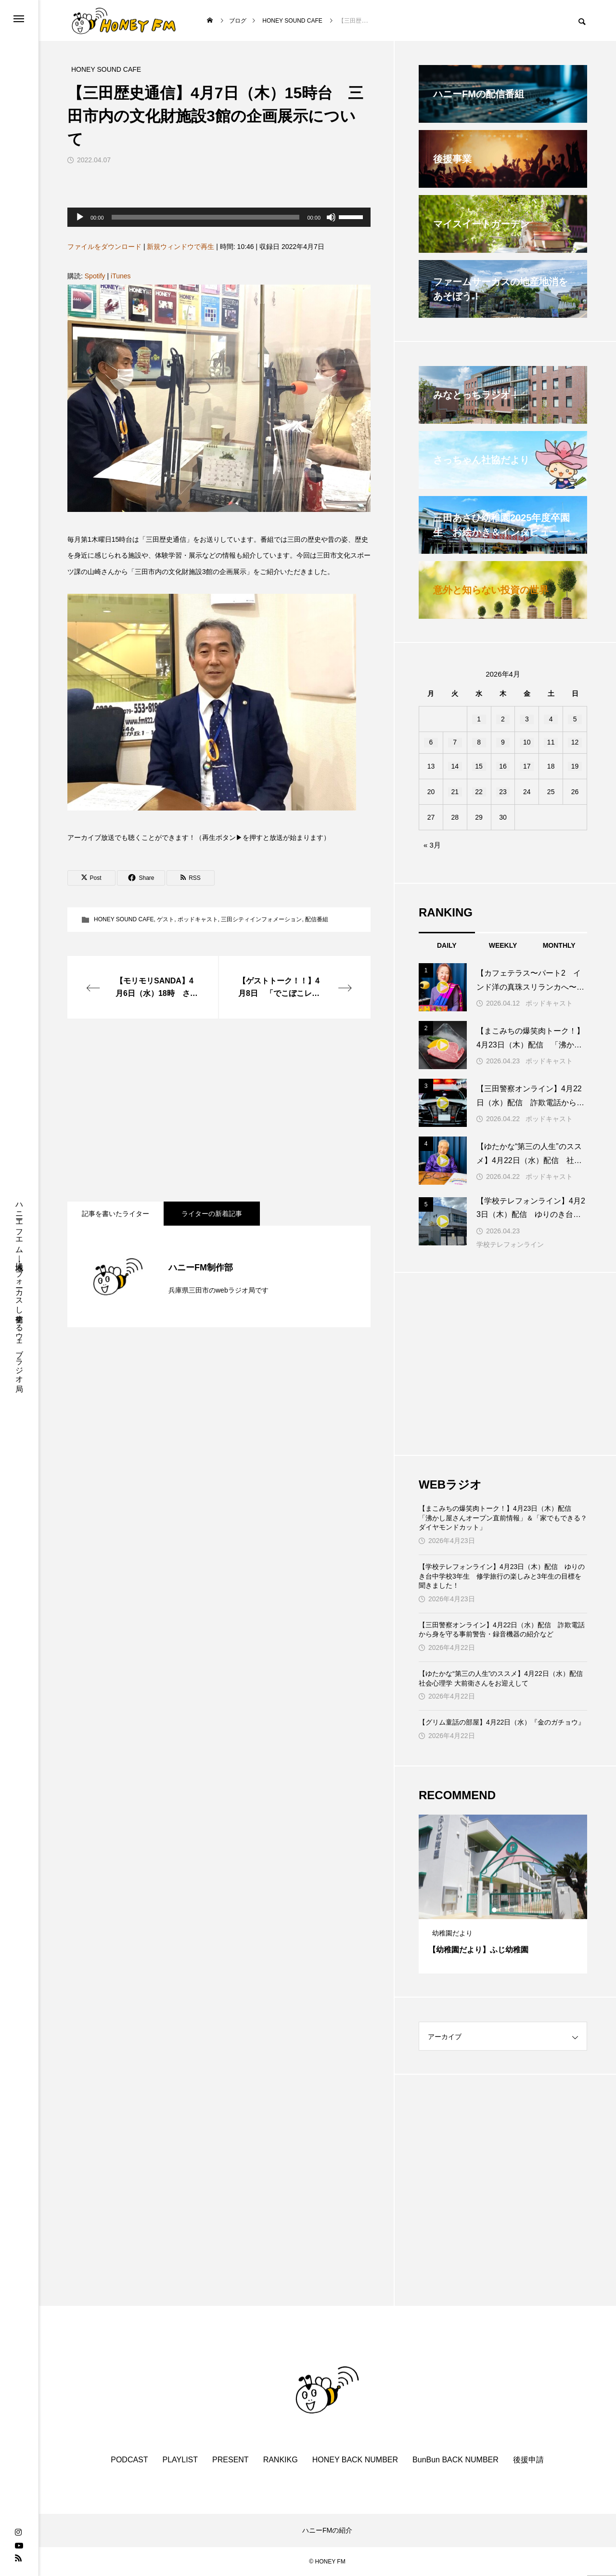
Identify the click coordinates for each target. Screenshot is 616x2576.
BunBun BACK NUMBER (455, 2460)
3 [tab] (512, 1910)
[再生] (80, 217)
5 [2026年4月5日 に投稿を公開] (575, 719)
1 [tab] (495, 1910)
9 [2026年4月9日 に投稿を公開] (503, 742)
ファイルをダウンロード (104, 246)
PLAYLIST (180, 2460)
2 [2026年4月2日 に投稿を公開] (503, 719)
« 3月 (432, 845)
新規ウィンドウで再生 (180, 246)
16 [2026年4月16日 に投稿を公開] (503, 766)
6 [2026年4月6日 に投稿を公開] (431, 742)
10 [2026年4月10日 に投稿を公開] (527, 742)
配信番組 (316, 919)
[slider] (206, 217)
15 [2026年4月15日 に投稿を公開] (479, 766)
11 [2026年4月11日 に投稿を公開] (551, 742)
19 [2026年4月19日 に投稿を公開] (575, 766)
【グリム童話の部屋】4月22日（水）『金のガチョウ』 (502, 1722)
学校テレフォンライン (510, 1244)
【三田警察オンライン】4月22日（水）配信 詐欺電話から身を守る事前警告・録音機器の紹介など (502, 1629)
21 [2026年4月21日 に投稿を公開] (455, 792)
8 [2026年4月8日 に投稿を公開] (479, 742)
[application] (219, 217)
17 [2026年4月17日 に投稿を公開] (527, 766)
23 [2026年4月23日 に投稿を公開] (503, 792)
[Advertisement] (219, 1110)
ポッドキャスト (198, 919)
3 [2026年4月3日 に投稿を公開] (527, 719)
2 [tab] (503, 1910)
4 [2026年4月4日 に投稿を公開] (551, 719)
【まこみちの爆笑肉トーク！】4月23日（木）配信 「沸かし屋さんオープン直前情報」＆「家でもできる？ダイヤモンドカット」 (503, 1517)
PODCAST (129, 2460)
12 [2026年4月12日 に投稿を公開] (575, 742)
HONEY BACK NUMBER (355, 2460)
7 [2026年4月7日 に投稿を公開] (455, 742)
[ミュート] (331, 217)
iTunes (121, 276)
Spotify (95, 276)
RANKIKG (280, 2460)
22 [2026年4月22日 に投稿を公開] (479, 792)
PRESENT (230, 2460)
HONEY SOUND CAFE (124, 919)
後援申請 (528, 2460)
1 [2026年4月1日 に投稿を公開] (479, 719)
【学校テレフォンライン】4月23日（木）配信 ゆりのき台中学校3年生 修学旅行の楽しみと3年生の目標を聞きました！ (502, 1576)
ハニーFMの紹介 (327, 2530)
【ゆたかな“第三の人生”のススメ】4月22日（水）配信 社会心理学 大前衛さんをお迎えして (503, 1678)
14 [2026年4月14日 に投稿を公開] (455, 766)
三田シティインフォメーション (261, 919)
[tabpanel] (503, 1894)
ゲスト (165, 919)
